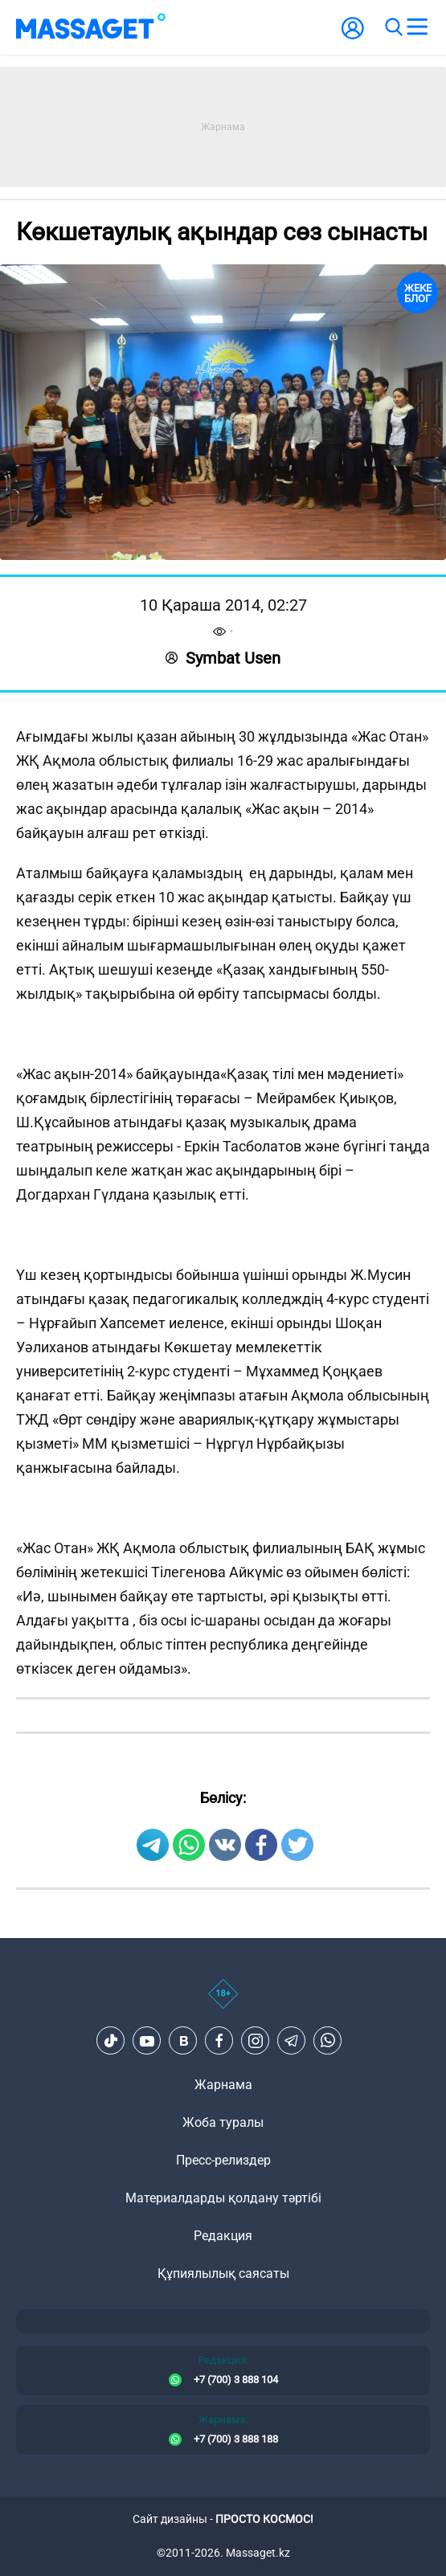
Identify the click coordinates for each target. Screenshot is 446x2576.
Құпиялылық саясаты (223, 2273)
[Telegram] (292, 2041)
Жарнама (223, 2084)
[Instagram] (256, 2041)
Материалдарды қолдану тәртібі (223, 2198)
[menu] (417, 27)
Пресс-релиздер (223, 2160)
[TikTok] (111, 2041)
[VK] (183, 2041)
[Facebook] (219, 2041)
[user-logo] (353, 36)
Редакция (223, 2235)
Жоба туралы (223, 2122)
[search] (393, 27)
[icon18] (223, 2002)
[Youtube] (147, 2041)
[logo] (91, 27)
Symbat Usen (223, 658)
